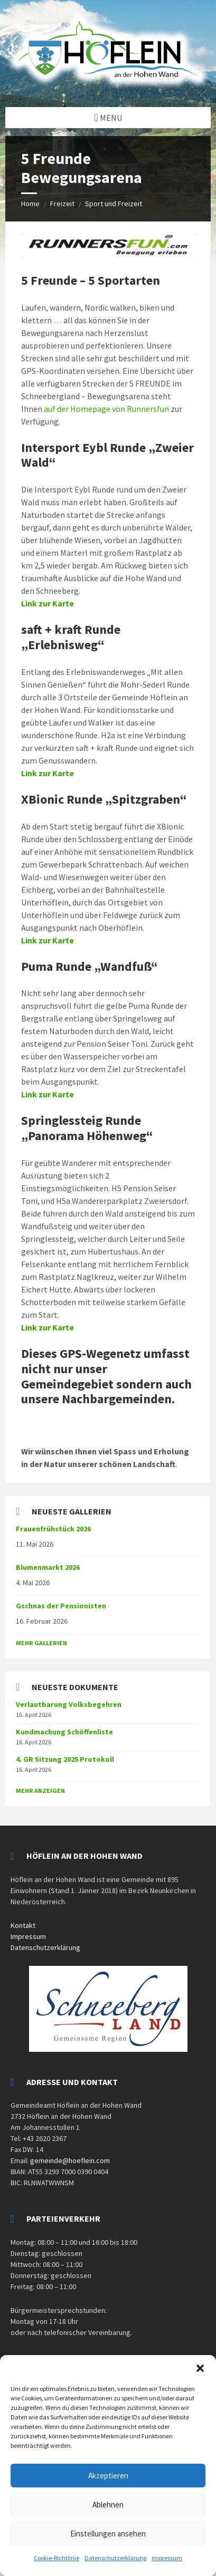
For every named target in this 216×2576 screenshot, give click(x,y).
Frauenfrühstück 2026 (53, 1528)
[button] (200, 2368)
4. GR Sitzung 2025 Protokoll (65, 1759)
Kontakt (23, 1925)
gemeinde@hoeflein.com (70, 2160)
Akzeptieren (108, 2476)
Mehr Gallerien (41, 1643)
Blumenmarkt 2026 (48, 1567)
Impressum (167, 2558)
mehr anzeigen (40, 1790)
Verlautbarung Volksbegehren (68, 1704)
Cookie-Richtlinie (56, 2558)
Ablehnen (108, 2505)
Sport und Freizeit (113, 203)
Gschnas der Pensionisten (61, 1605)
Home (30, 203)
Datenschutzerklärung (115, 2558)
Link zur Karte (47, 603)
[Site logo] (108, 86)
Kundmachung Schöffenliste (64, 1731)
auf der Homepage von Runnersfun (106, 408)
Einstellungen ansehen (108, 2534)
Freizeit (62, 203)
